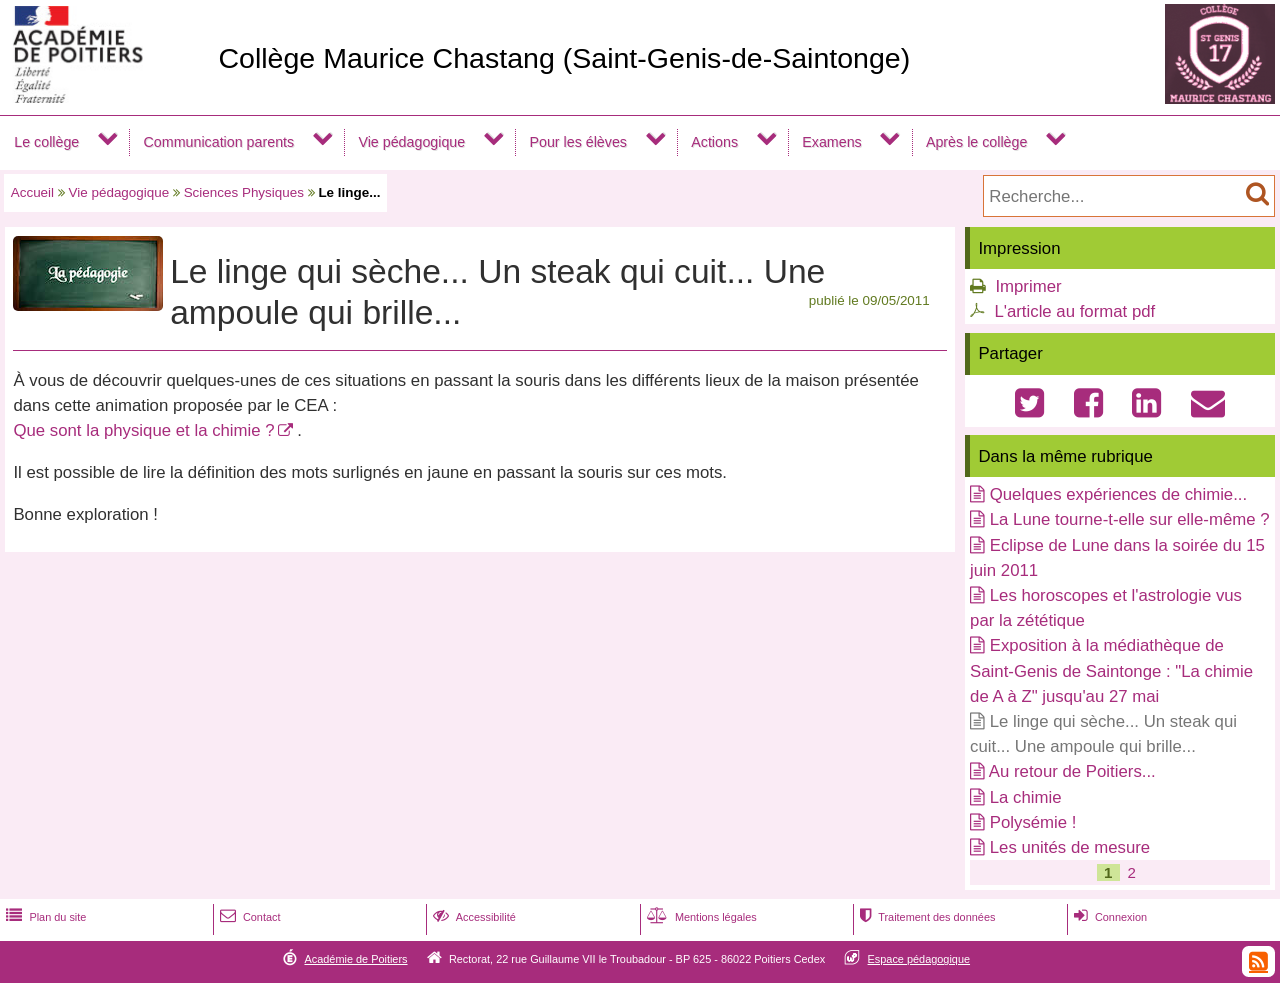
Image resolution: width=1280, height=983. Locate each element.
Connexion (1108, 917)
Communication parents (219, 142)
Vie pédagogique (411, 142)
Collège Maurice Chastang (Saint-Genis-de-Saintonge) (564, 58)
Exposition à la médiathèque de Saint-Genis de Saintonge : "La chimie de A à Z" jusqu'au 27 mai (1111, 670)
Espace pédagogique (919, 959)
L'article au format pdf (1074, 311)
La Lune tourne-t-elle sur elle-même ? (1130, 519)
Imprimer (1028, 286)
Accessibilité (472, 917)
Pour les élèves (578, 142)
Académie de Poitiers (355, 959)
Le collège (46, 142)
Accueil (32, 192)
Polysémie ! (1033, 822)
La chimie (1026, 797)
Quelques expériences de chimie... (1118, 494)
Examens (831, 142)
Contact (248, 917)
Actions (714, 142)
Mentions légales (700, 917)
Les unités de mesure (1070, 847)
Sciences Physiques (244, 192)
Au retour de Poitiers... (1072, 771)
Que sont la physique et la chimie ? (143, 430)
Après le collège (977, 142)
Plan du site (44, 917)
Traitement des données (925, 917)
